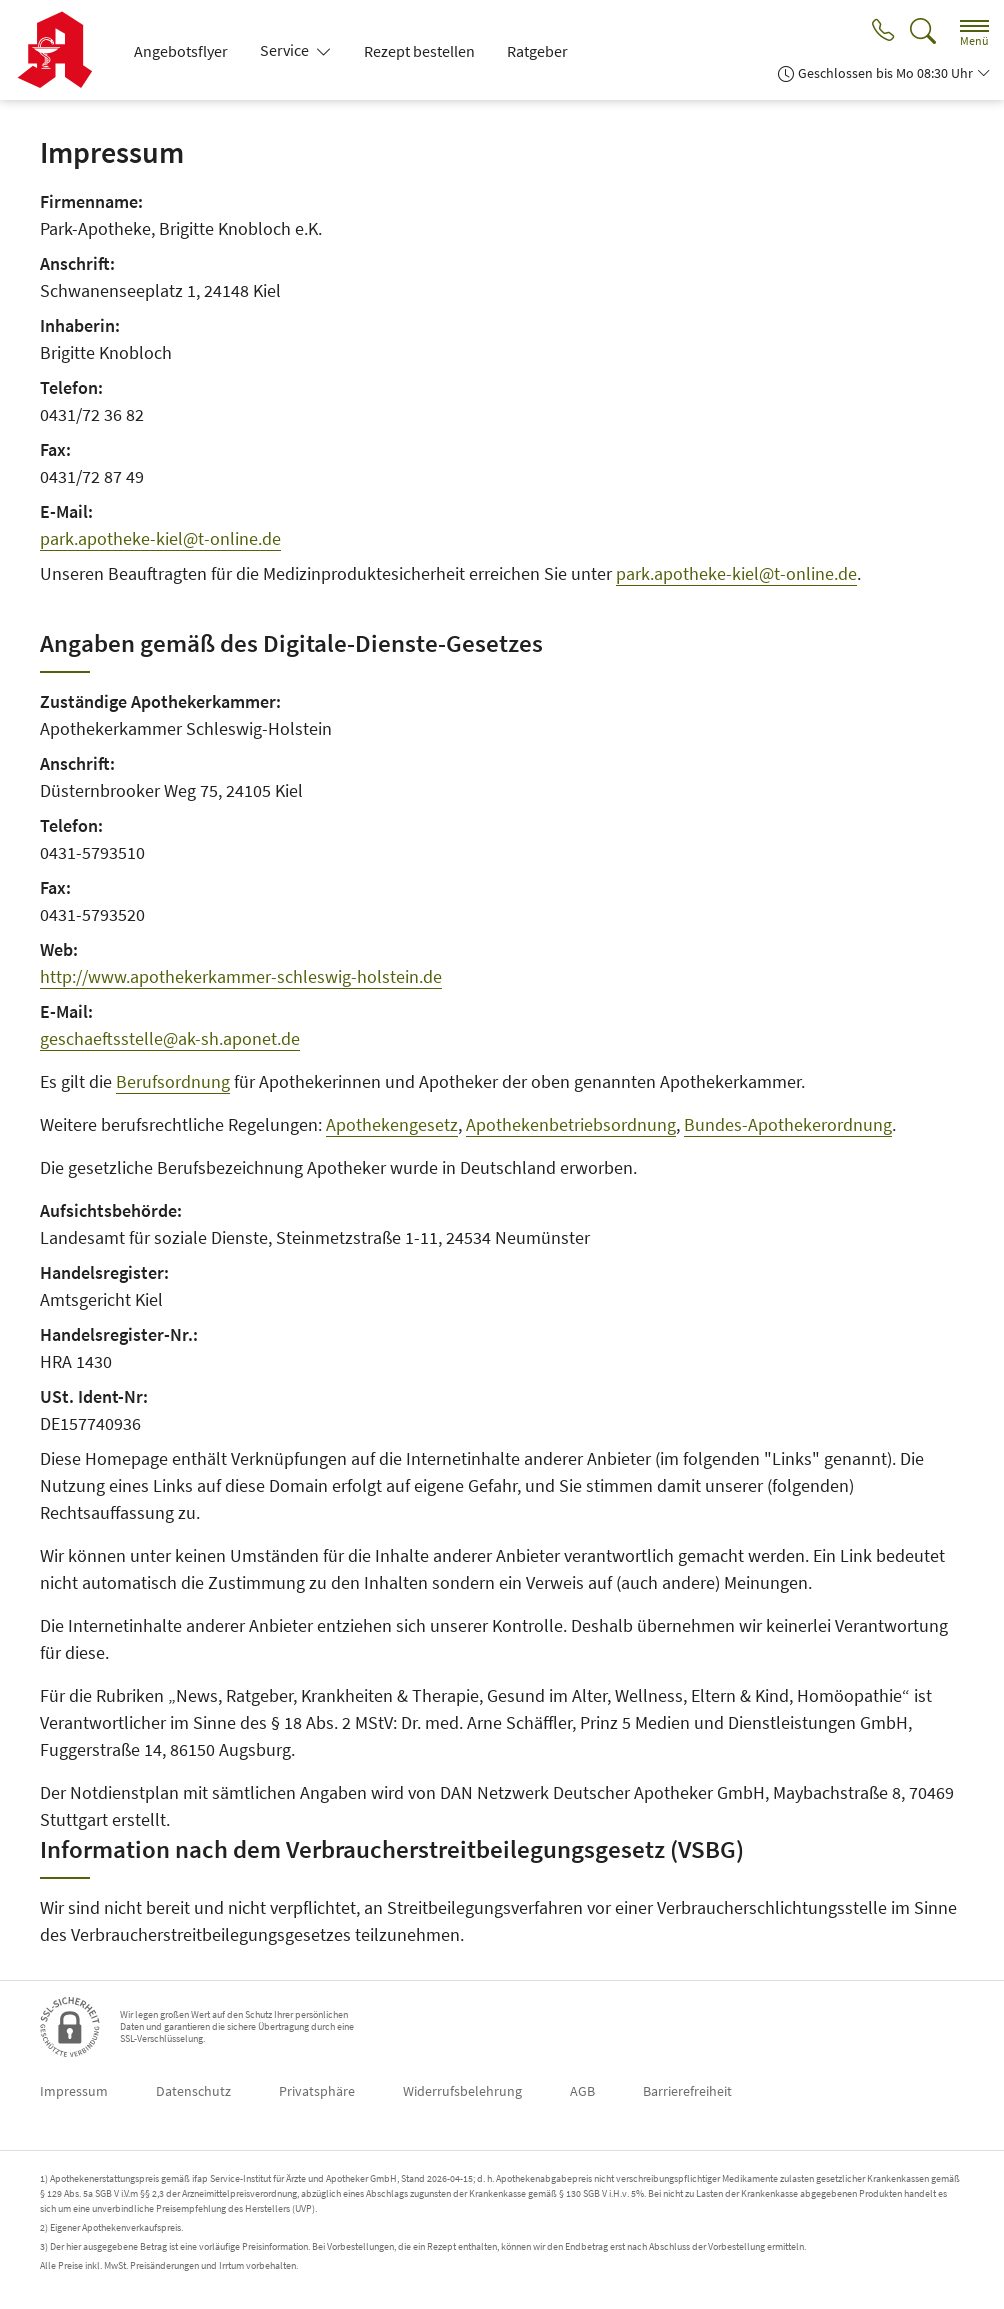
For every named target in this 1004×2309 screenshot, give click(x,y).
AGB (582, 2091)
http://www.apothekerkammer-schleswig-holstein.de (241, 976)
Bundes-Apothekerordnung (788, 1124)
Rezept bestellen (419, 51)
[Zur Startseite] (62, 50)
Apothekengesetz (392, 1124)
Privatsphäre (317, 2091)
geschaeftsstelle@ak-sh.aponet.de (170, 1038)
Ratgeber (537, 51)
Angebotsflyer (181, 51)
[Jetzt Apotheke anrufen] (881, 32)
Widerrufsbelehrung (462, 2091)
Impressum (74, 2091)
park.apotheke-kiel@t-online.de (160, 538)
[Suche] (923, 31)
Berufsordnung (173, 1081)
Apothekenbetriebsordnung (571, 1124)
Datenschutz (193, 2091)
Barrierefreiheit (687, 2091)
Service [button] (286, 50)
